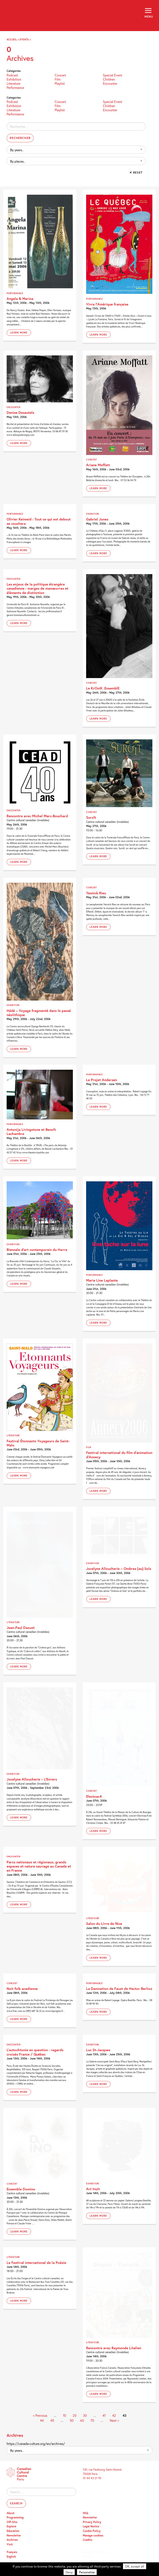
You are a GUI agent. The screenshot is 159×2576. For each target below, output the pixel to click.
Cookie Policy (92, 2531)
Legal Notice (91, 2526)
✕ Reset (136, 172)
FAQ (85, 2513)
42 (114, 2415)
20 (74, 2415)
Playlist (60, 83)
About (10, 2513)
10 (64, 2415)
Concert (60, 75)
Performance (15, 87)
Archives (12, 2540)
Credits (87, 2540)
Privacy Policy (92, 2522)
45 (52, 2420)
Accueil (12, 39)
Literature (13, 83)
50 (71, 2420)
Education (13, 2531)
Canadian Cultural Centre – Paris (23, 17)
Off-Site (12, 2522)
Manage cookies (93, 2535)
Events (24, 39)
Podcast (12, 75)
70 (92, 2420)
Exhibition (14, 79)
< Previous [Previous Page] (40, 2415)
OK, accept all (134, 2566)
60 (82, 2420)
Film (57, 79)
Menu (148, 16)
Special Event (112, 75)
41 (104, 2415)
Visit (10, 2544)
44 (42, 2420)
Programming (15, 2517)
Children (109, 79)
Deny (69, 2572)
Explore (11, 2526)
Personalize (87, 2572)
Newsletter (14, 2535)
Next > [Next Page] (114, 2420)
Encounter (110, 83)
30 (85, 2415)
